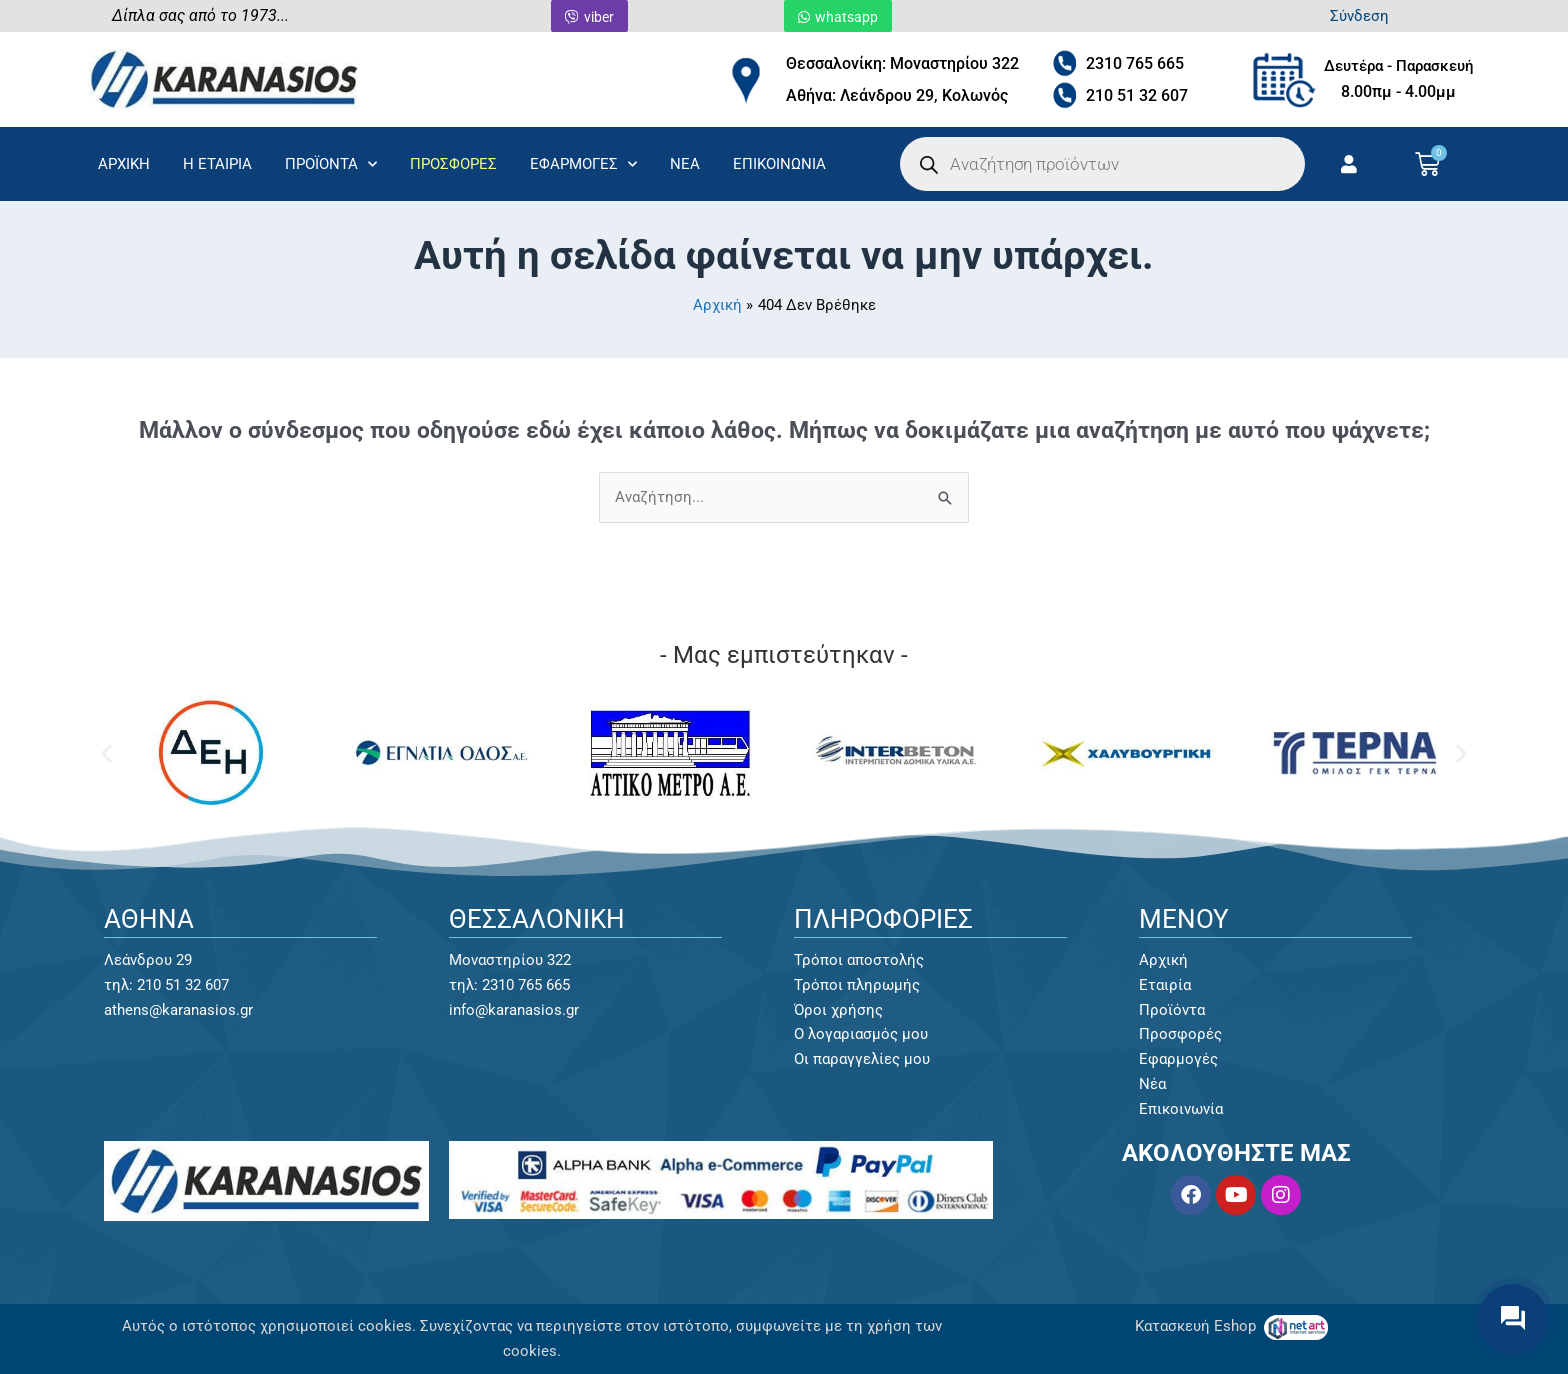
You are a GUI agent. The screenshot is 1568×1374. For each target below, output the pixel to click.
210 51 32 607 (1137, 95)
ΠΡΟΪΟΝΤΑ (331, 164)
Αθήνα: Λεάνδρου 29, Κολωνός (897, 95)
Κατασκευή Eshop (1197, 1326)
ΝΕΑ (685, 164)
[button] (106, 753)
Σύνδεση (1359, 16)
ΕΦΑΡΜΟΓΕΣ (583, 164)
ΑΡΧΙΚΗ (124, 164)
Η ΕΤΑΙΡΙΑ (217, 164)
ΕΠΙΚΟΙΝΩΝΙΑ (779, 164)
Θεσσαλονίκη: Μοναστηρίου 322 (902, 63)
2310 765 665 (1135, 63)
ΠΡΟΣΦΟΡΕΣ (453, 164)
